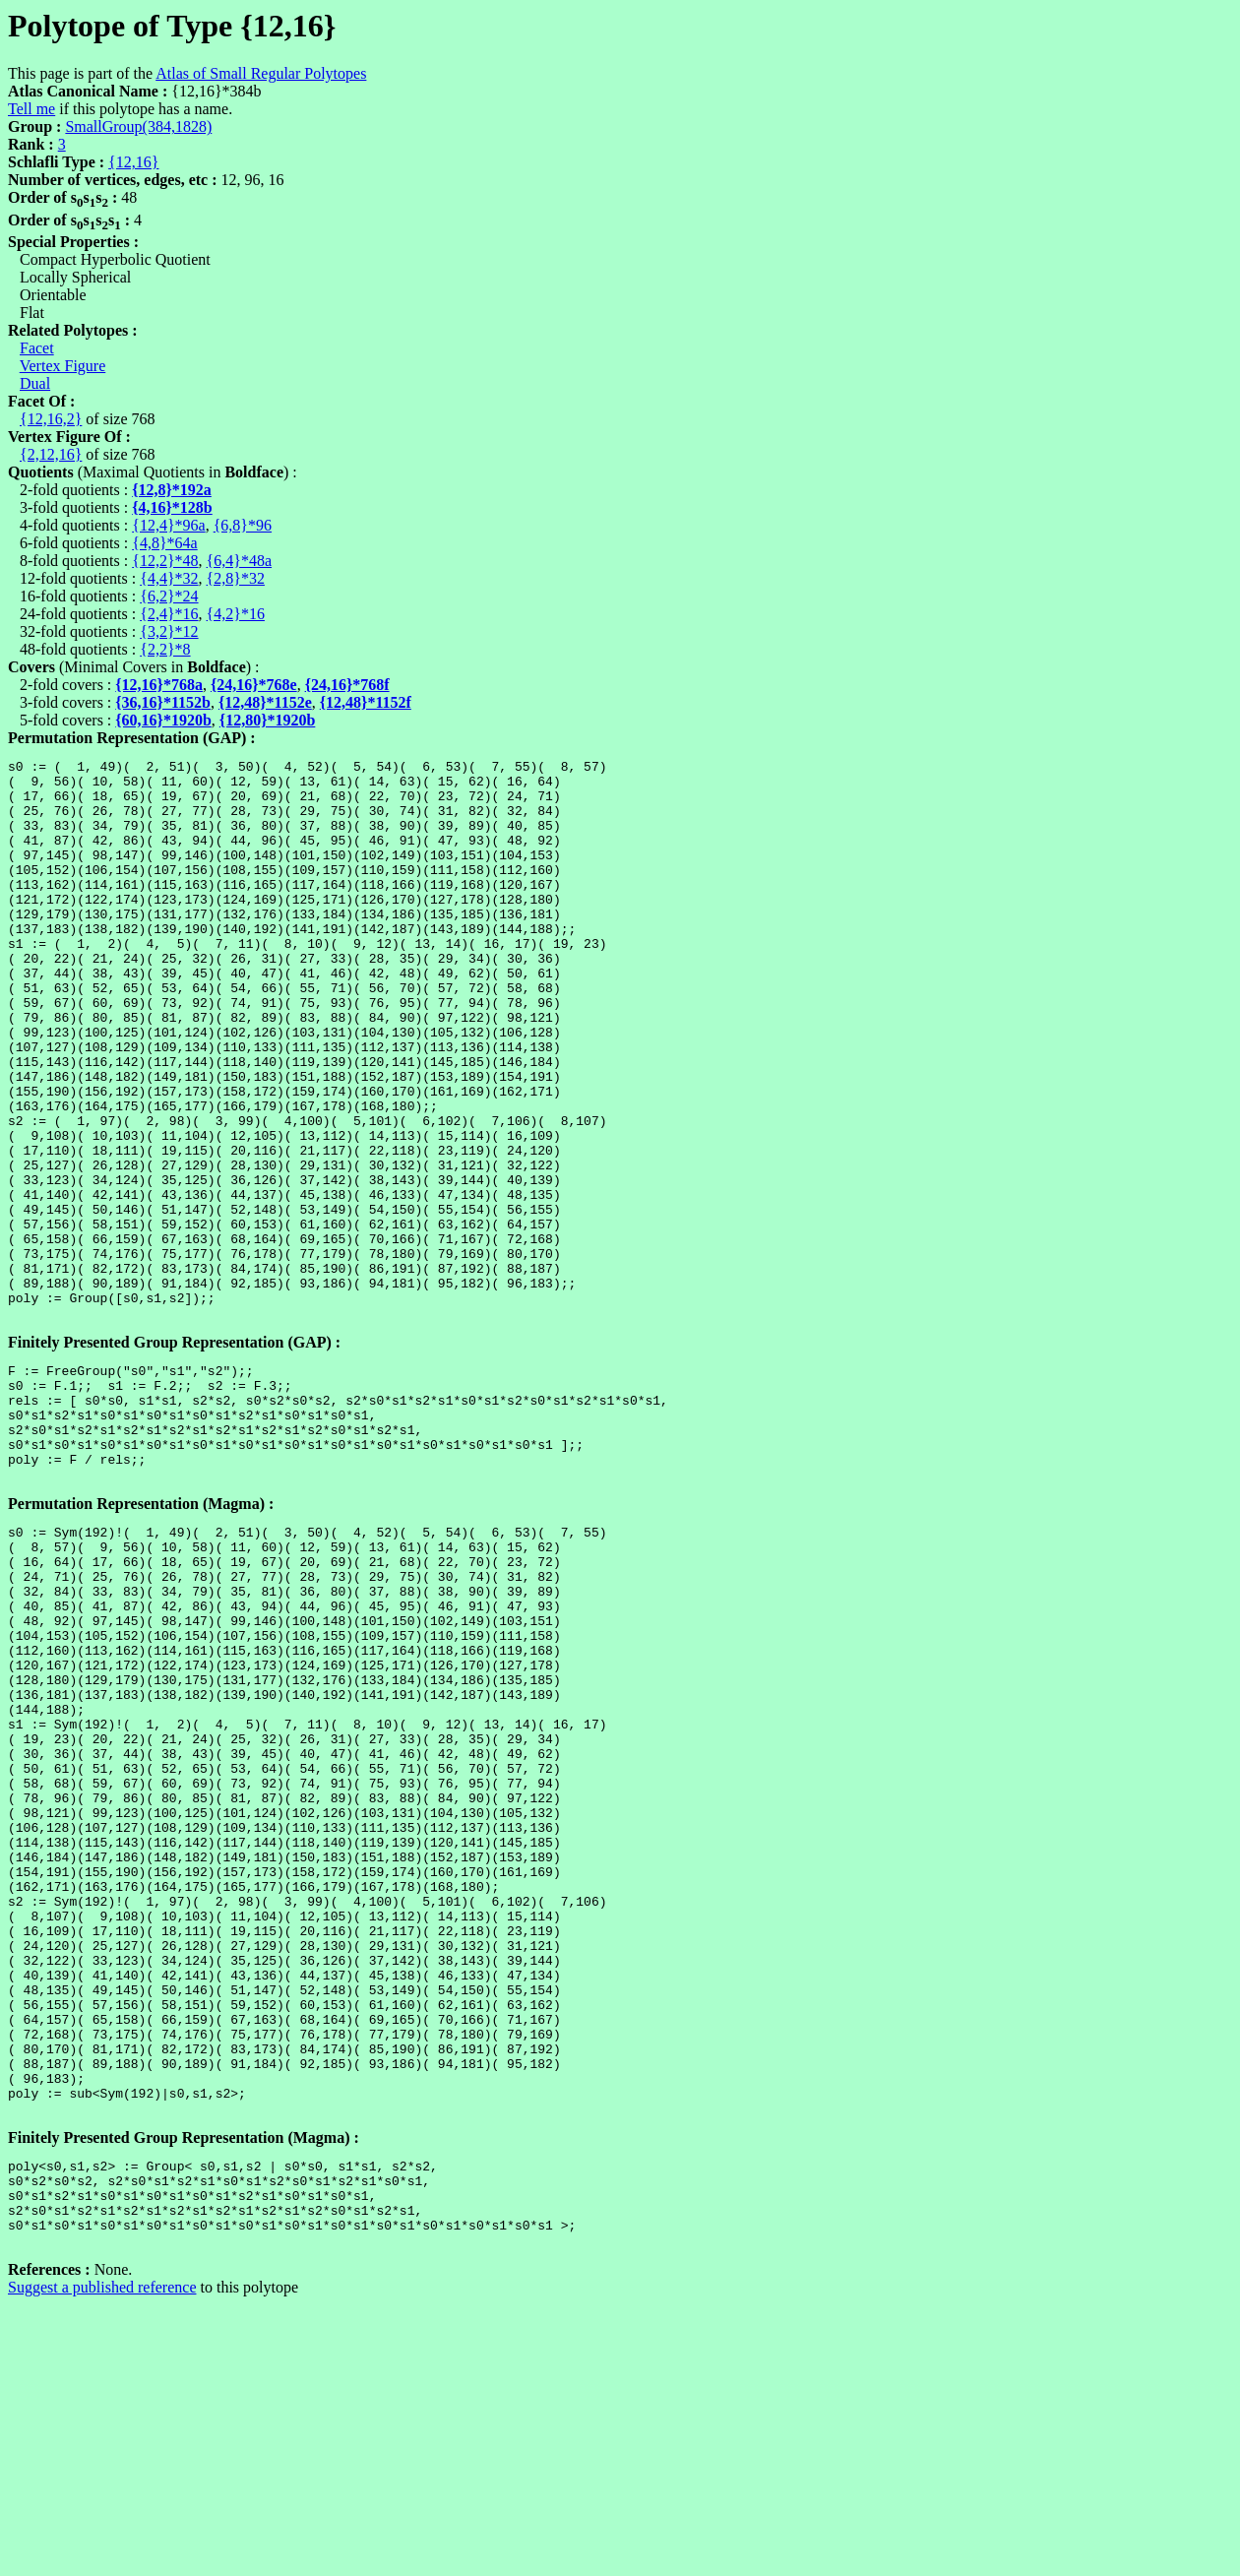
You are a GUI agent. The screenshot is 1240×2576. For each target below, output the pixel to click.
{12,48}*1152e (265, 702)
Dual (35, 383)
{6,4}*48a (239, 560)
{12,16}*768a (159, 684)
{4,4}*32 (169, 578)
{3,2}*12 (169, 631)
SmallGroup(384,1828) (138, 126)
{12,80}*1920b (267, 720)
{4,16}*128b (172, 507)
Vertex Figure (63, 365)
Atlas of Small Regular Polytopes (260, 73)
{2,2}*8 (165, 649)
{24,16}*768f (347, 684)
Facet (37, 348)
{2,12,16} (51, 454)
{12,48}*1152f (365, 702)
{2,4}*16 (169, 613)
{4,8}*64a (164, 542)
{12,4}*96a (168, 525)
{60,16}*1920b (163, 720)
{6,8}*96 (243, 525)
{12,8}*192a (172, 489)
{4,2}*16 (236, 613)
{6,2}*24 (169, 596)
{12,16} (133, 162)
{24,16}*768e (254, 684)
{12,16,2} (51, 418)
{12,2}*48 (165, 560)
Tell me (31, 108)
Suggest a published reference (102, 2558)
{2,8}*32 (236, 578)
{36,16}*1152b (163, 702)
